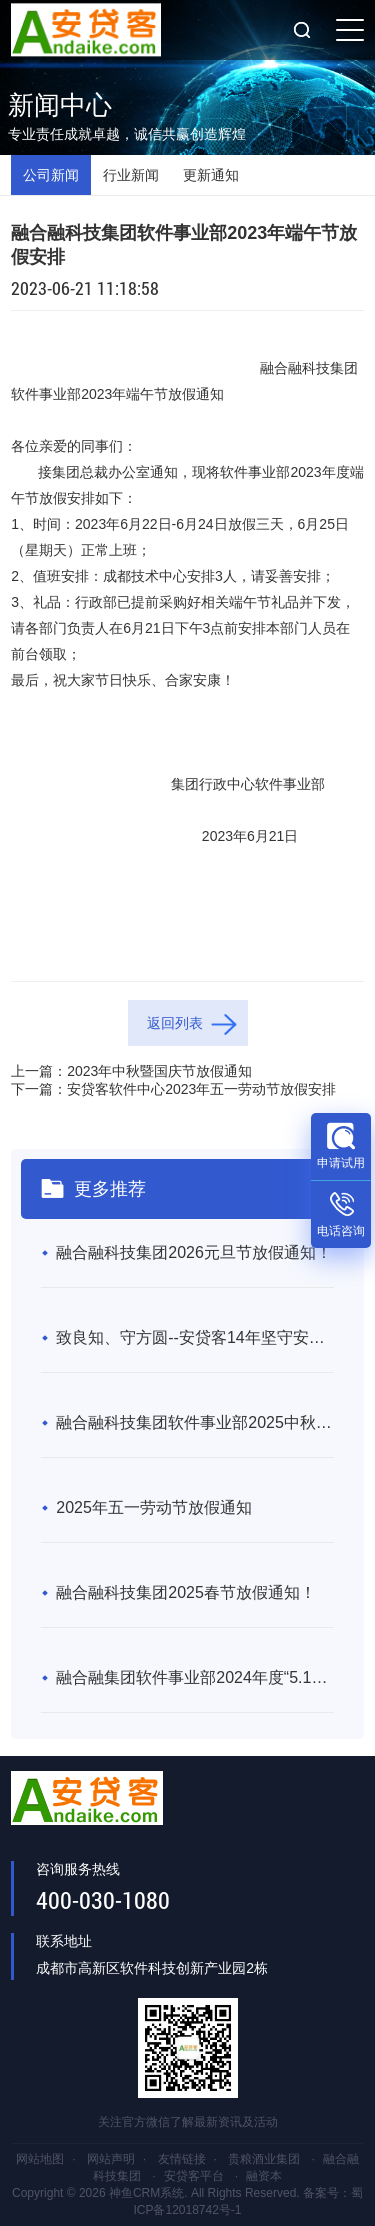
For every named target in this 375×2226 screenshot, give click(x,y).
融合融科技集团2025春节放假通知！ (186, 1592)
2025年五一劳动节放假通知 (154, 1507)
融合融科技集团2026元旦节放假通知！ (194, 1252)
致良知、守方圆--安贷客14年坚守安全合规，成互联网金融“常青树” (195, 1337)
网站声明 (111, 2159)
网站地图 (40, 2159)
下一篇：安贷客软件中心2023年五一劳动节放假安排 (173, 1089)
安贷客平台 (194, 2176)
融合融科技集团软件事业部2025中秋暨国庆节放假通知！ (195, 1422)
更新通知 (211, 175)
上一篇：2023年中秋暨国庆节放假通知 (131, 1071)
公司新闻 (51, 175)
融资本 (264, 2176)
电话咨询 (341, 1231)
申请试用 (341, 1163)
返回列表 (175, 1023)
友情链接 (182, 2159)
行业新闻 (131, 175)
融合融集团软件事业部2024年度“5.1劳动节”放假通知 (195, 1677)
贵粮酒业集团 (264, 2159)
